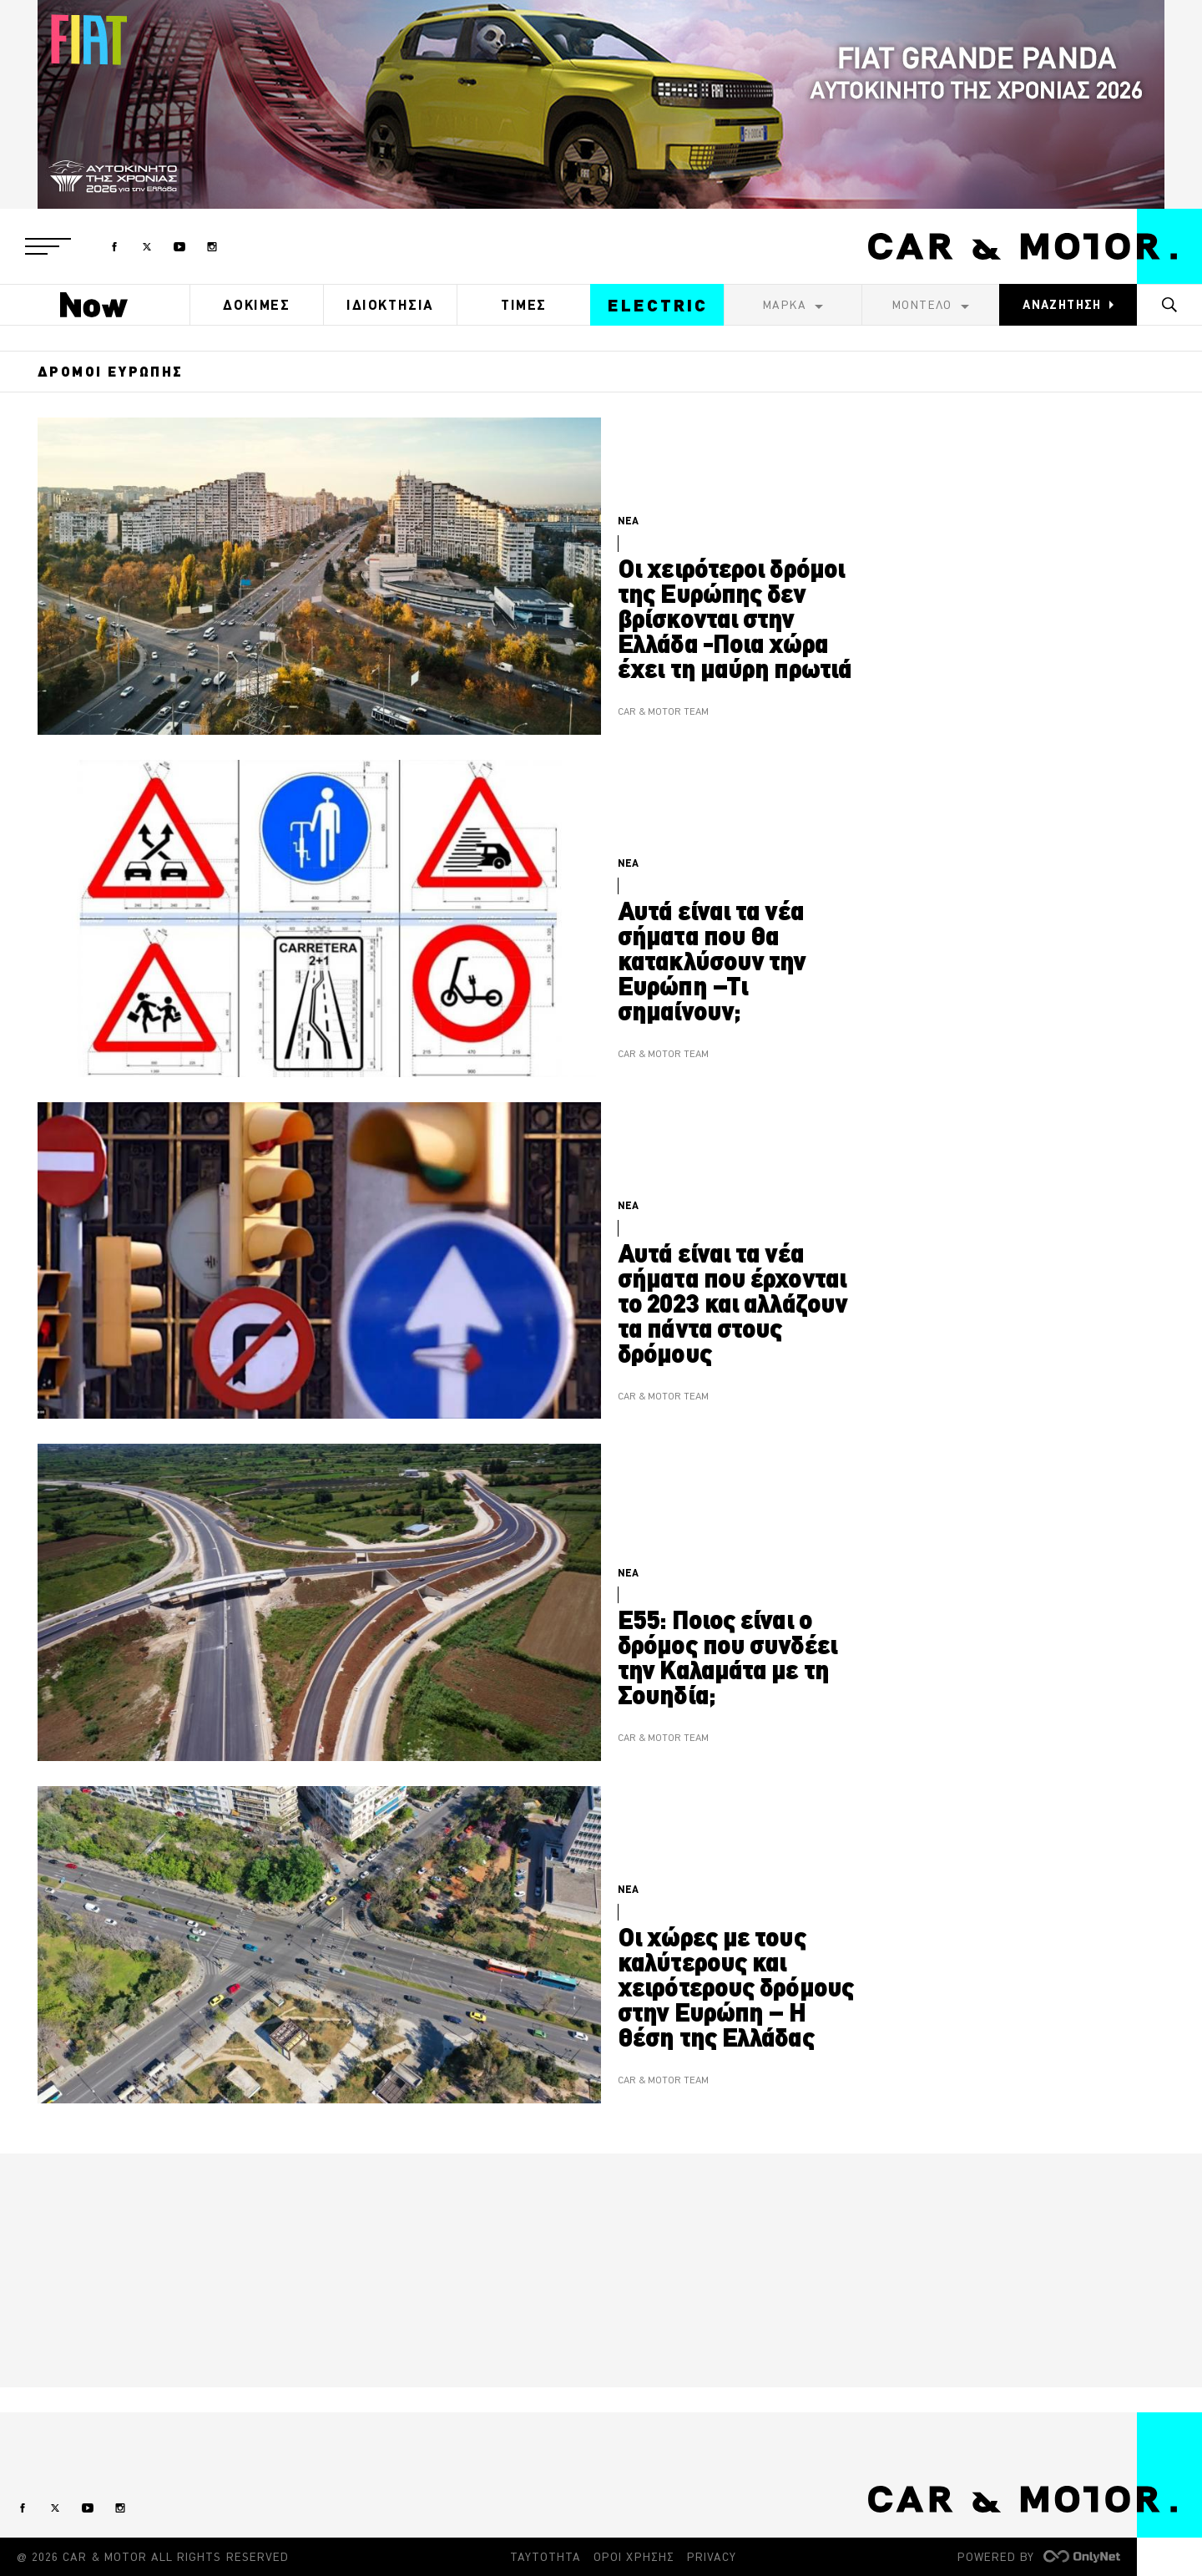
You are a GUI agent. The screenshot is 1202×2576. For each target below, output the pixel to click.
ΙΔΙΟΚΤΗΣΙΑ (390, 304)
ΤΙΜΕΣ (524, 304)
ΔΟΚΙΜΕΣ (256, 304)
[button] (48, 246)
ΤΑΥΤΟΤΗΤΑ (545, 2556)
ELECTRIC (658, 305)
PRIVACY (711, 2556)
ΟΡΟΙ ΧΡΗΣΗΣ (633, 2556)
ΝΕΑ (628, 520)
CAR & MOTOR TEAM (663, 711)
